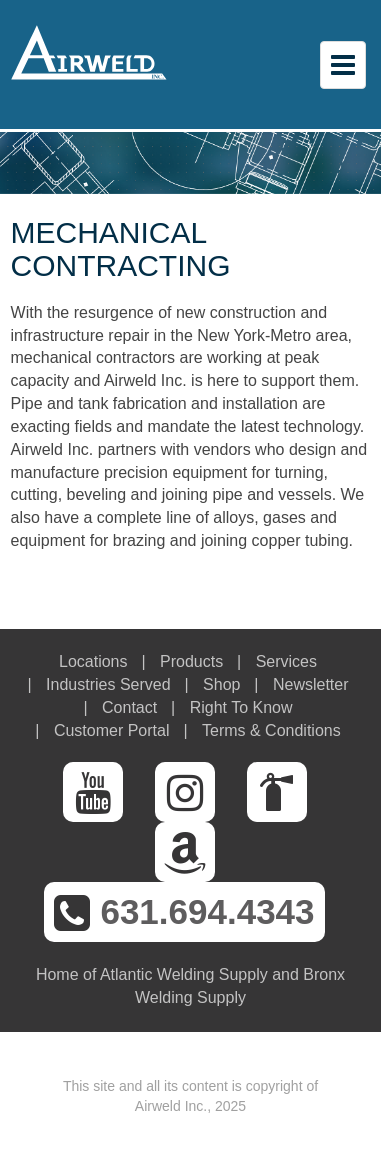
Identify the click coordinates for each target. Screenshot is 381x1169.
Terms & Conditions (271, 730)
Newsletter (311, 684)
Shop (221, 684)
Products (191, 661)
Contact (129, 707)
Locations (93, 661)
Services (286, 661)
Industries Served (108, 684)
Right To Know (241, 707)
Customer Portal (112, 730)
